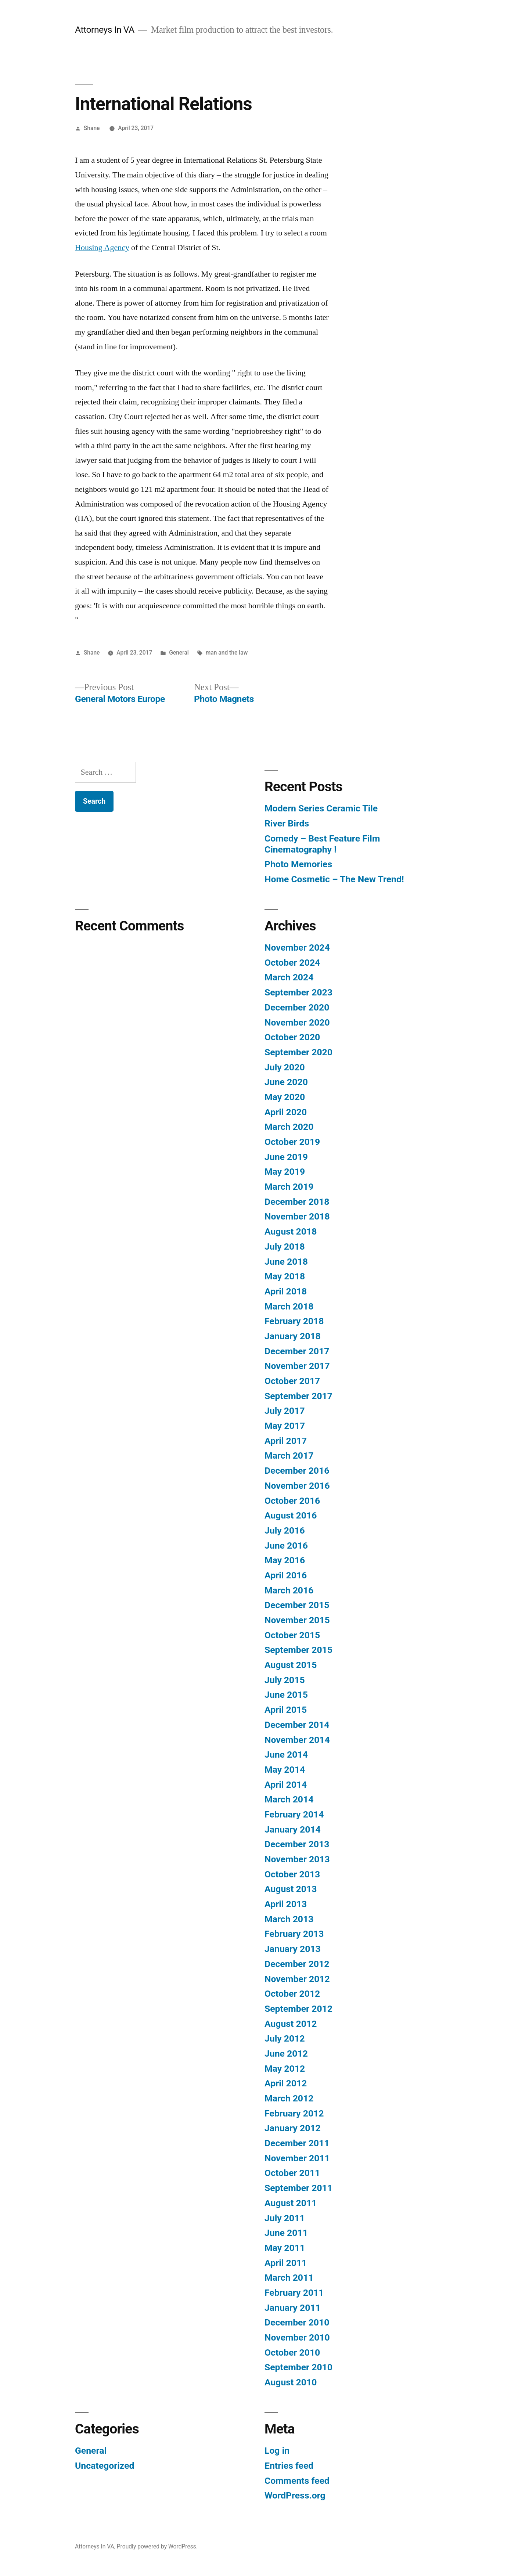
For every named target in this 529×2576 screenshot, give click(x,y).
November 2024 (297, 947)
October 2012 (292, 1993)
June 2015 (286, 1694)
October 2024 (292, 962)
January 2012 (292, 2128)
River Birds (286, 823)
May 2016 (284, 1560)
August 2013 (290, 1889)
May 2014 (284, 1769)
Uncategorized (104, 2465)
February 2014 (294, 1814)
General (179, 652)
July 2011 (284, 2218)
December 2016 (296, 1470)
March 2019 (288, 1186)
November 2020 (297, 1022)
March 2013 (288, 1919)
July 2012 (284, 2038)
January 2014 (292, 1829)
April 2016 (285, 1575)
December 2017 (296, 1351)
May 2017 (284, 1425)
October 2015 (292, 1635)
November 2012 (297, 1979)
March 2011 (288, 2277)
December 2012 (296, 1964)
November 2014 (297, 1739)
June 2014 (286, 1754)
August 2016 (290, 1515)
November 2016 (297, 1485)
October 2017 (292, 1381)
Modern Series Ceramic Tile (321, 808)
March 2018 (288, 1306)
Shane (92, 128)
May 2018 (284, 1276)
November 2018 (297, 1216)
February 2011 (294, 2292)
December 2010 (296, 2322)
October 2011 (292, 2173)
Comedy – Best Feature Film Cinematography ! (322, 844)
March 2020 (288, 1126)
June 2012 (286, 2053)
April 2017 (285, 1440)
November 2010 (297, 2337)
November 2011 (297, 2158)
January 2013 (292, 1948)
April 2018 (285, 1291)
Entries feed (288, 2465)
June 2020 (286, 1082)
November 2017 (297, 1366)
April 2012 (285, 2083)
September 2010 (298, 2367)
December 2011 (296, 2143)
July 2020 (284, 1067)
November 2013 (297, 1859)
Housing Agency (102, 247)
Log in (276, 2450)
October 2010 (292, 2352)
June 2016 (286, 1545)
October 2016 (292, 1500)
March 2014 (288, 1799)
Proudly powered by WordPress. (157, 2546)
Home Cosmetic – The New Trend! (334, 879)
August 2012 (290, 2023)
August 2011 (290, 2203)
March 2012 (288, 2098)
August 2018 (290, 1231)
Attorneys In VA (104, 29)
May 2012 (284, 2068)
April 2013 (285, 1904)
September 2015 (298, 1649)
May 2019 (284, 1171)
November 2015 (297, 1620)
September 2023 (298, 992)
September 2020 (298, 1052)
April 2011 (285, 2263)
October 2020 (292, 1037)
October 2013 (292, 1874)
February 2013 (294, 1933)
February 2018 (294, 1321)
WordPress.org (294, 2495)
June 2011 (286, 2232)
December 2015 (296, 1605)
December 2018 (296, 1201)
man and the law (227, 652)
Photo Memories (298, 864)
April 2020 (285, 1112)
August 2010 (290, 2382)
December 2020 (296, 1007)
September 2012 (298, 2008)
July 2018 (284, 1246)
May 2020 (284, 1097)
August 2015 (290, 1665)
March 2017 (288, 1455)
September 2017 (298, 1396)
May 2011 (284, 2247)
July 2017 (284, 1410)
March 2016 (288, 1590)
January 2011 (292, 2307)
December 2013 (296, 1844)
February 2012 (294, 2113)
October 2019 (292, 1141)
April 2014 (285, 1784)
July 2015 (284, 1680)
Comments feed (297, 2480)
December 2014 (296, 1724)
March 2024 (288, 977)
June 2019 (286, 1157)
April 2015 (285, 1709)
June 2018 (286, 1261)
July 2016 (284, 1530)
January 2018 (292, 1336)
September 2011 (298, 2188)
